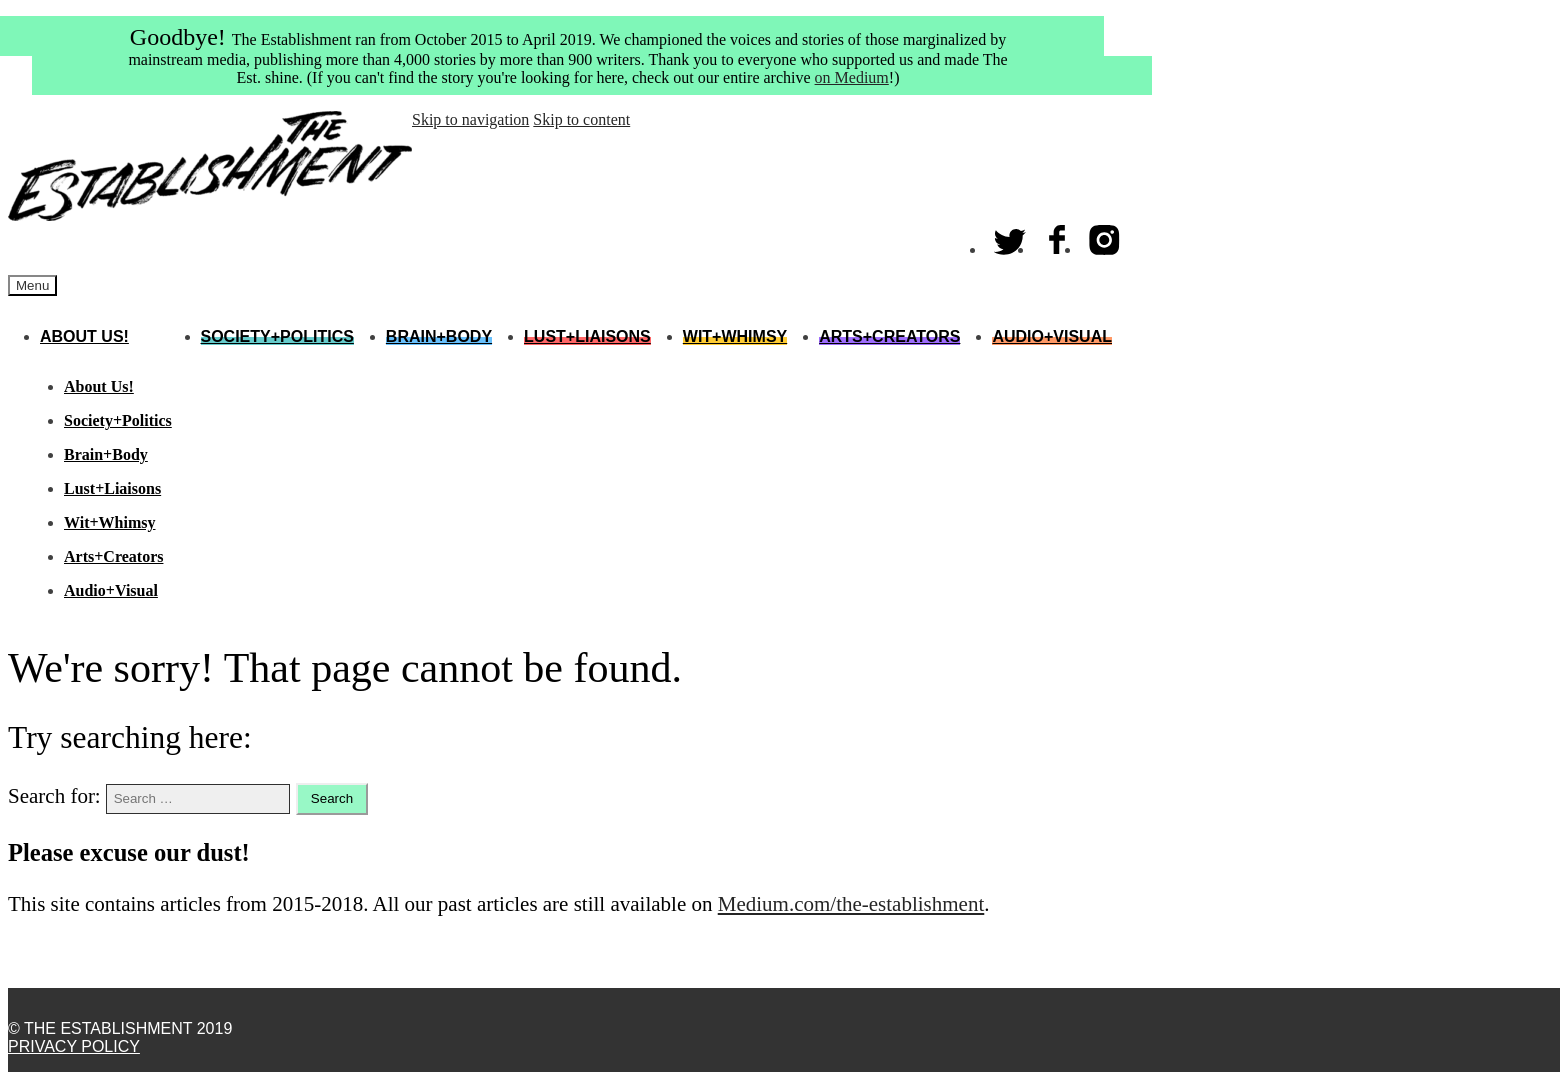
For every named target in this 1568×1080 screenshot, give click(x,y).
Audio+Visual (1052, 336)
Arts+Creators (889, 336)
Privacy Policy (74, 1046)
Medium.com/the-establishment (851, 904)
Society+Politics (277, 336)
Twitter (1011, 235)
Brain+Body (439, 336)
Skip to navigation (470, 119)
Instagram (1105, 235)
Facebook (1058, 235)
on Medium (852, 77)
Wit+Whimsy (735, 336)
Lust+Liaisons (587, 336)
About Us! (84, 336)
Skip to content (581, 119)
